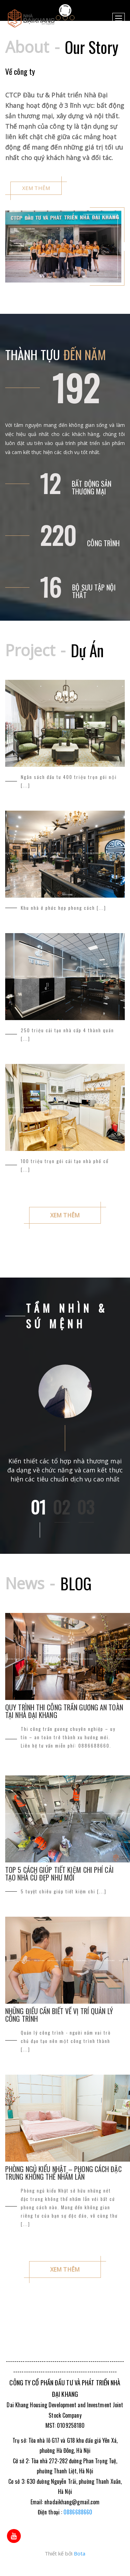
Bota (79, 2553)
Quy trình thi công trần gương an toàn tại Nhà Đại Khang (64, 1711)
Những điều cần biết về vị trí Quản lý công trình (59, 2015)
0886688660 (77, 2512)
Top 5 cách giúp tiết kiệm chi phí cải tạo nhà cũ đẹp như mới (59, 1874)
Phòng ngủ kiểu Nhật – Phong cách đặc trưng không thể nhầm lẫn (63, 2173)
